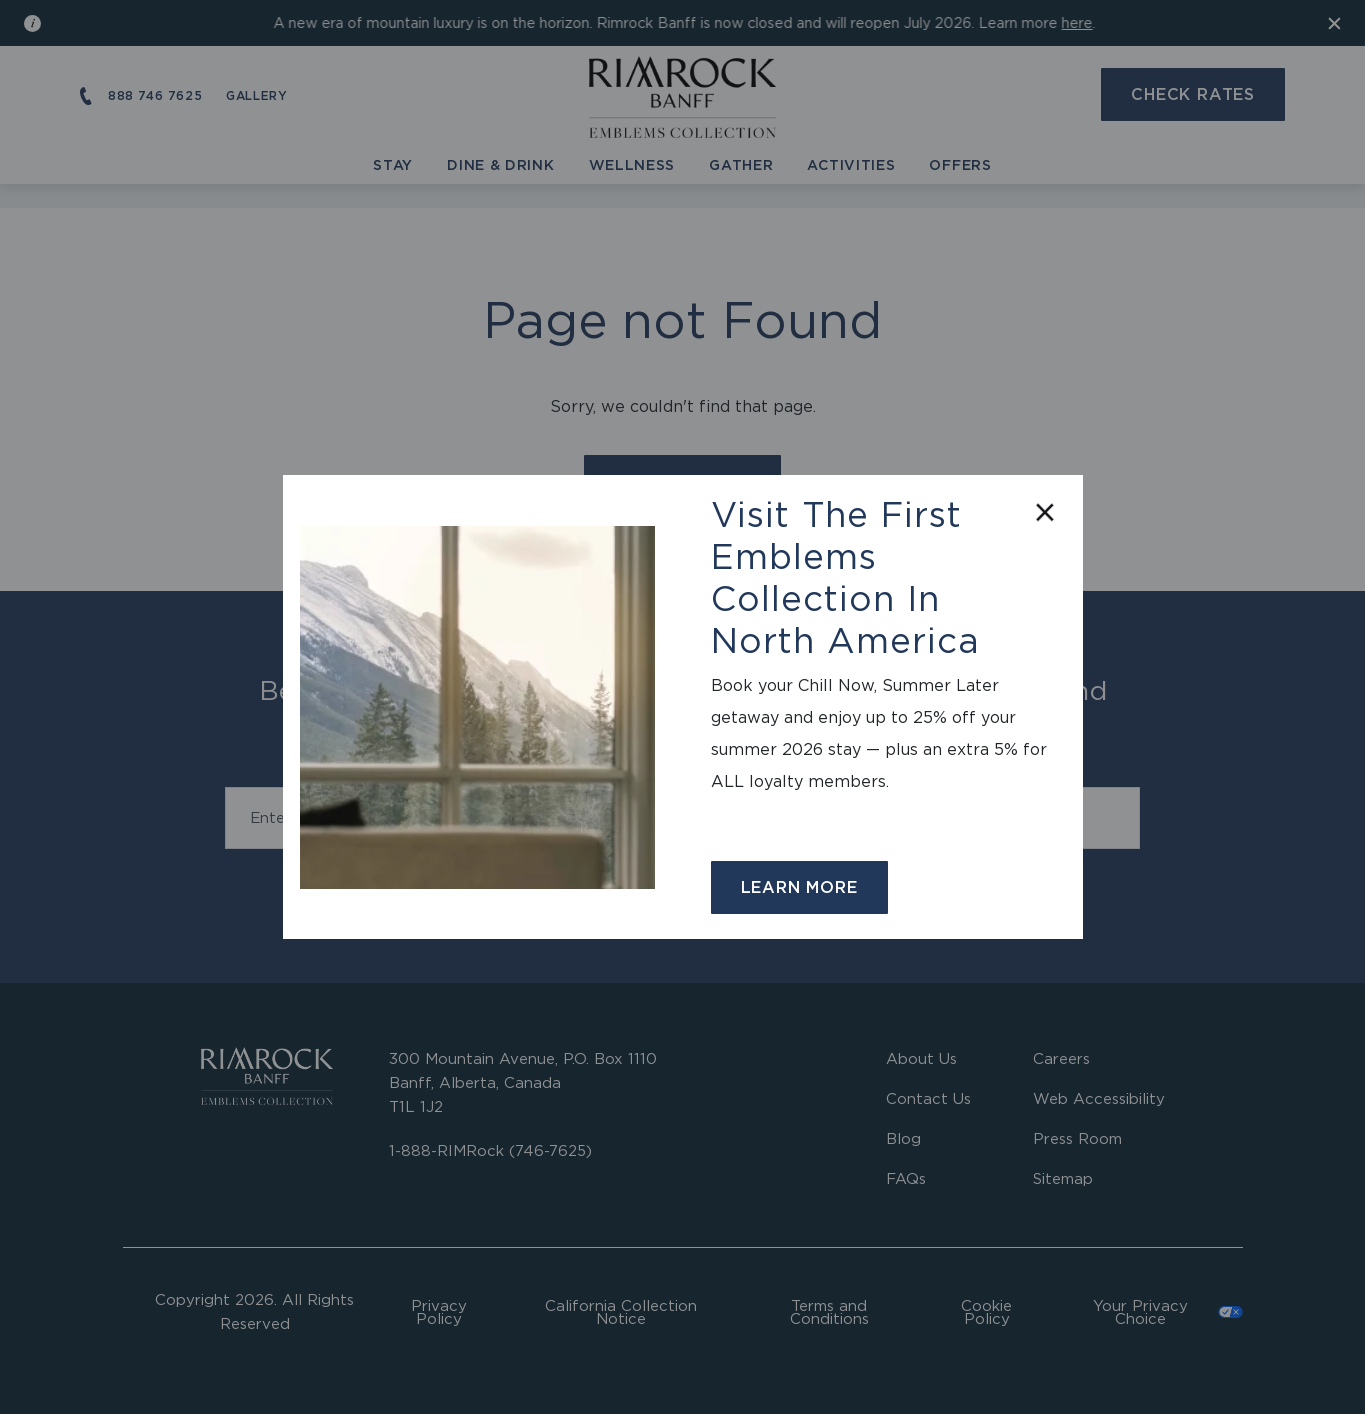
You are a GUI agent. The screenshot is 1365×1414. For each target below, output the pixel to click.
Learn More (799, 887)
